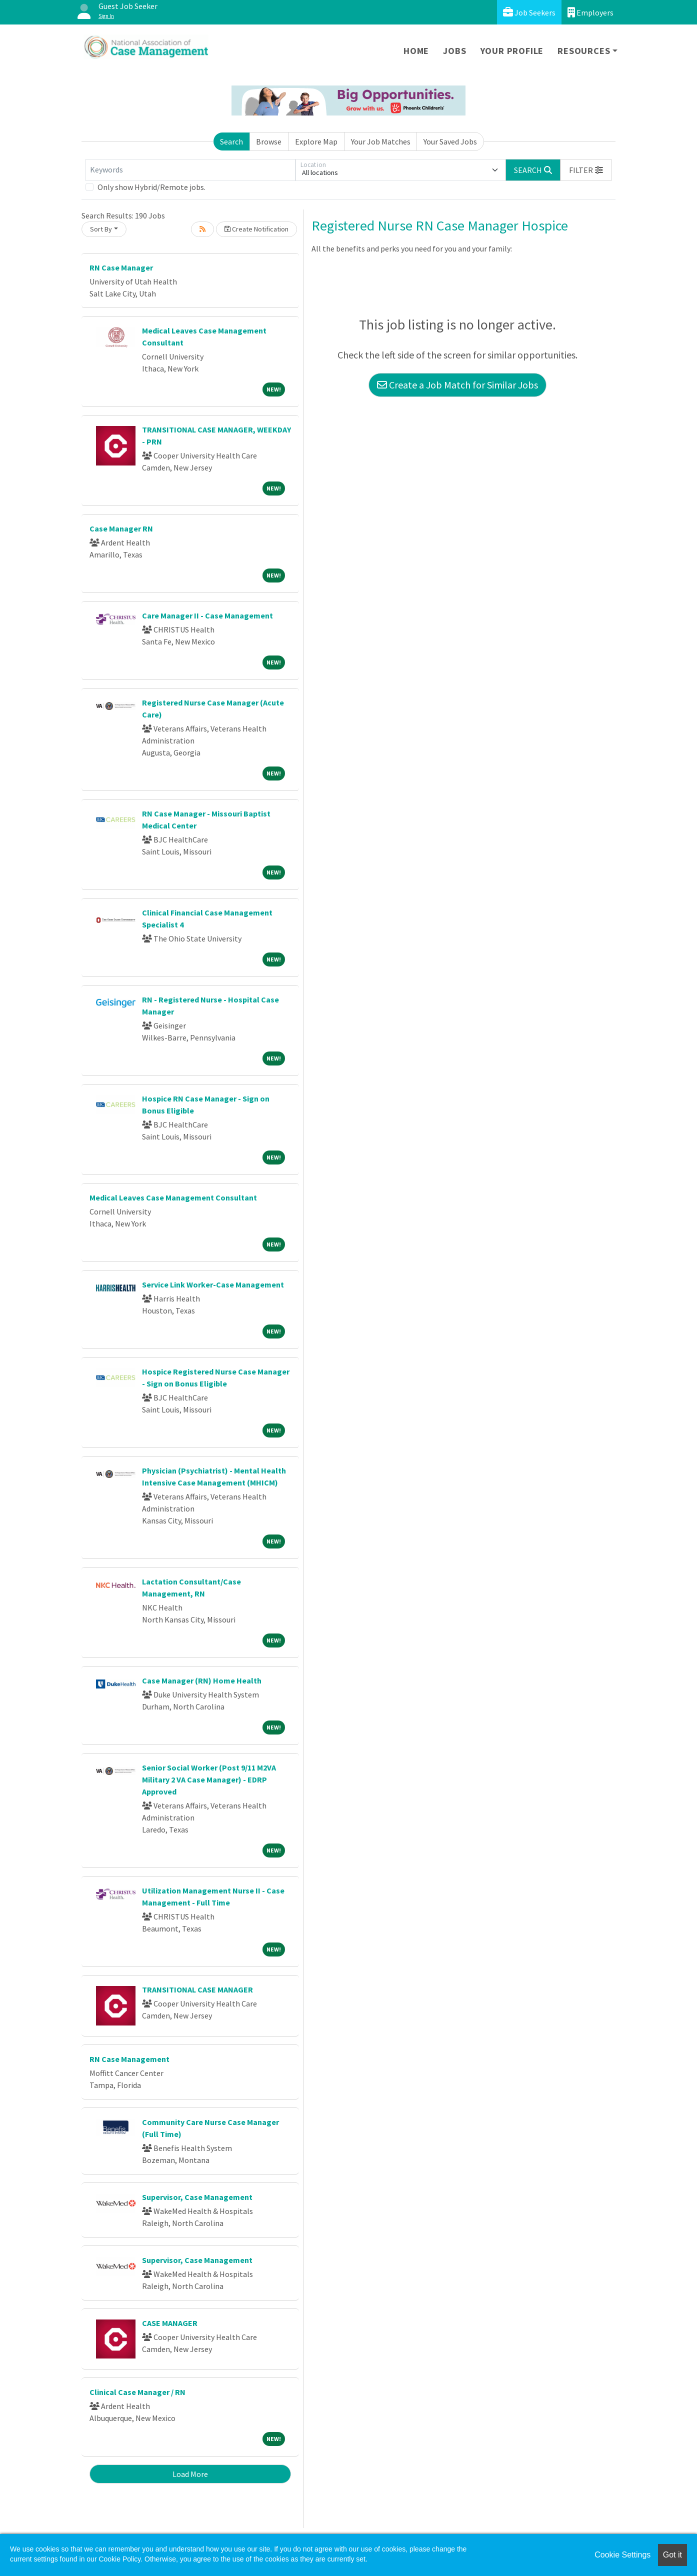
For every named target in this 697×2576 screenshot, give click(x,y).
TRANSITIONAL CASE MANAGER (197, 1989)
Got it (672, 2554)
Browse (269, 141)
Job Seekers (529, 12)
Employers (591, 12)
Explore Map (316, 141)
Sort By (101, 229)
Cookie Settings (622, 2554)
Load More (190, 2474)
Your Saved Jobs (450, 141)
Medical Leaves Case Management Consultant (173, 1197)
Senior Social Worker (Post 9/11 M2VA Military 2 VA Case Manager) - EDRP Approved (209, 1779)
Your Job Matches (380, 141)
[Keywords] (191, 170)
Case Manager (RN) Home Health (202, 1681)
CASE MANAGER (170, 2323)
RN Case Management (130, 2059)
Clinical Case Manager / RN (138, 2392)
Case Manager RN (121, 529)
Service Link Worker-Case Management (213, 1285)
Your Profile (512, 50)
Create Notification (256, 229)
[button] (586, 170)
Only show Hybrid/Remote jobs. (152, 187)
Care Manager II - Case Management (207, 615)
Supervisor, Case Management (197, 2197)
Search (231, 141)
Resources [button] (584, 50)
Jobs (454, 50)
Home (416, 50)
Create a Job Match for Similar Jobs (457, 384)
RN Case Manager (121, 267)
